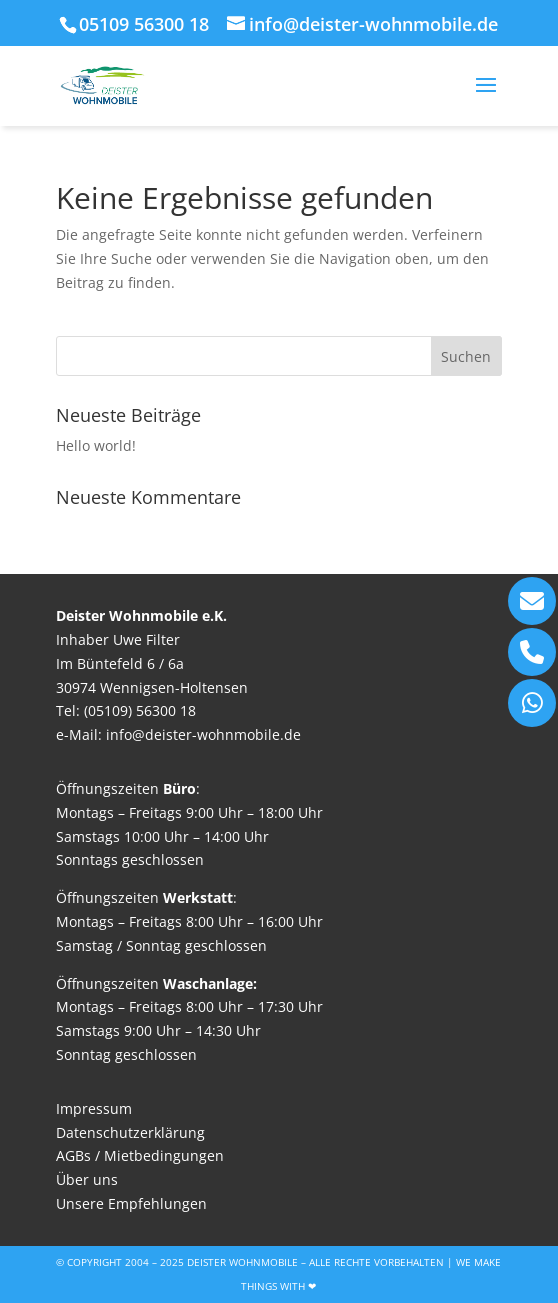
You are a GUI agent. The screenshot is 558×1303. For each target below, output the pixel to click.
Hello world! (96, 445)
